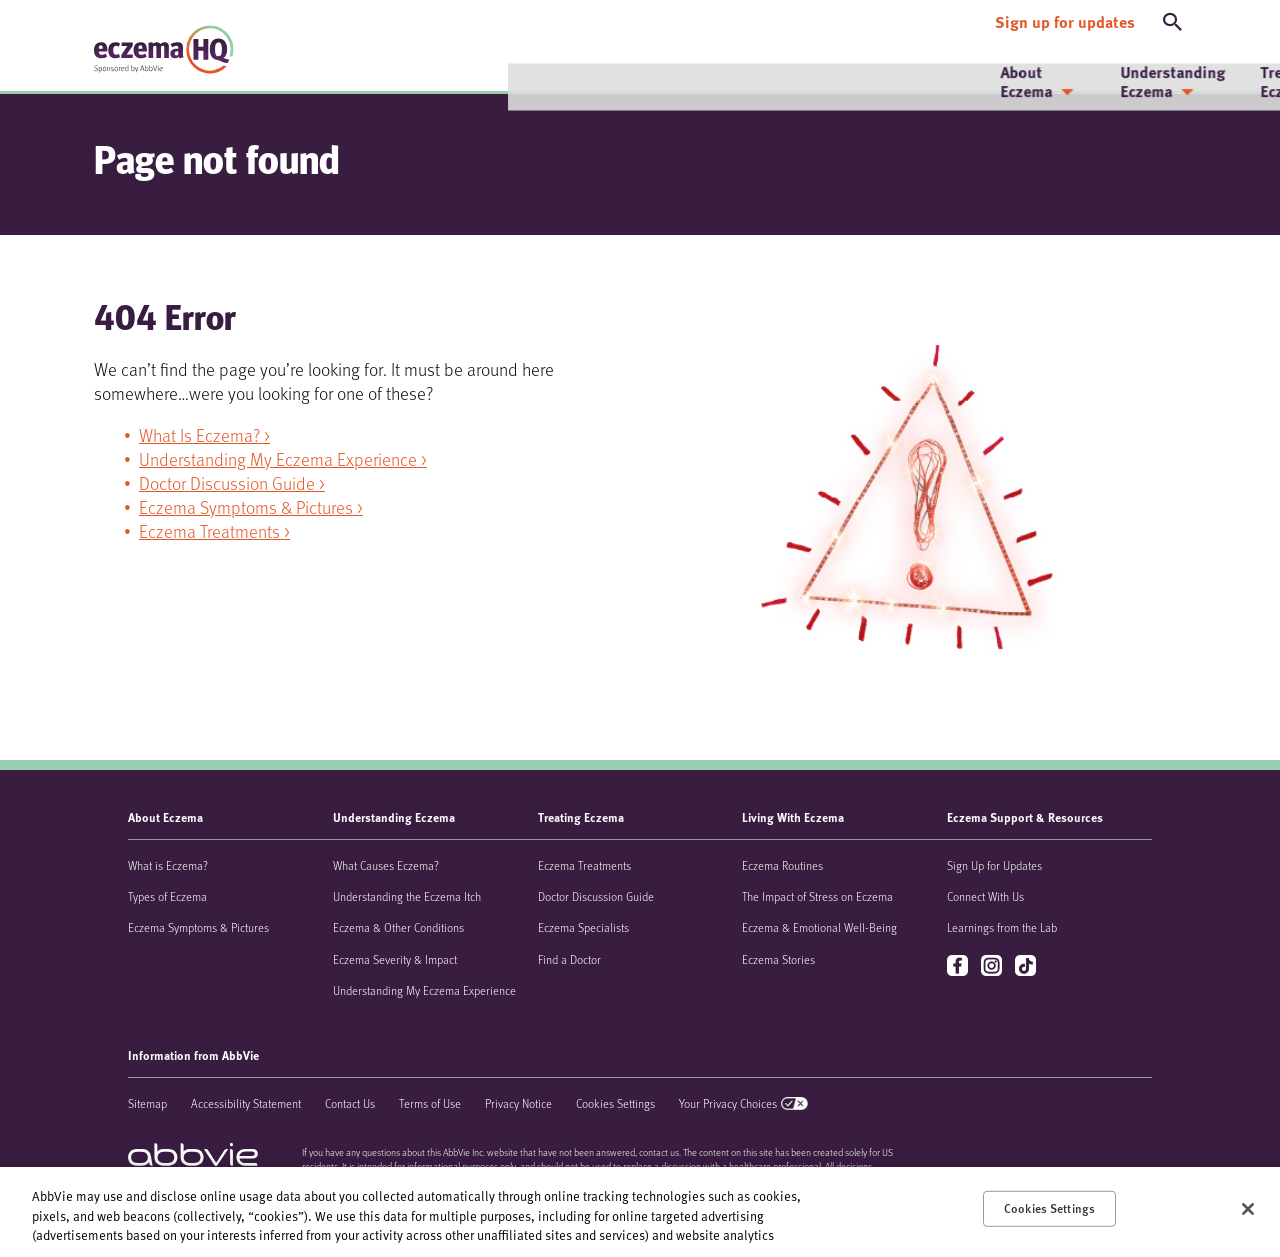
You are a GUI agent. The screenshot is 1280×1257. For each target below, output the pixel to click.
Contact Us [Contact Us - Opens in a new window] (350, 1103)
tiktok (1027, 966)
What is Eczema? (168, 865)
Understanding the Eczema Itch (407, 896)
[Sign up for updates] (1065, 18)
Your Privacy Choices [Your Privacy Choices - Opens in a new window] (728, 1103)
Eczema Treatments (584, 865)
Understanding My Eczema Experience (424, 990)
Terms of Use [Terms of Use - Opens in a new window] (430, 1103)
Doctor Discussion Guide (596, 896)
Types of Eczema (167, 896)
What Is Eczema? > (204, 435)
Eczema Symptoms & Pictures (198, 927)
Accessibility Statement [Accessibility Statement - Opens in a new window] (246, 1103)
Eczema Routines (782, 865)
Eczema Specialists (583, 927)
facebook (959, 966)
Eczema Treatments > (214, 531)
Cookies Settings (615, 1103)
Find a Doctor (569, 959)
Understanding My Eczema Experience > (283, 459)
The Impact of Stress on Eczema (817, 896)
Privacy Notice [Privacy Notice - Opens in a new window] (518, 1103)
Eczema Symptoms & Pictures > (251, 507)
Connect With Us (985, 896)
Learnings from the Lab (1002, 927)
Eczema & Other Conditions (398, 927)
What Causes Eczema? (386, 865)
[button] (1173, 18)
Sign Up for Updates (994, 865)
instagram (993, 966)
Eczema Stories (778, 959)
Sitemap (147, 1103)
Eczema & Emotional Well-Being (819, 927)
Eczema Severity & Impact (395, 959)
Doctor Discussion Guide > (232, 483)
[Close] (1248, 1209)
